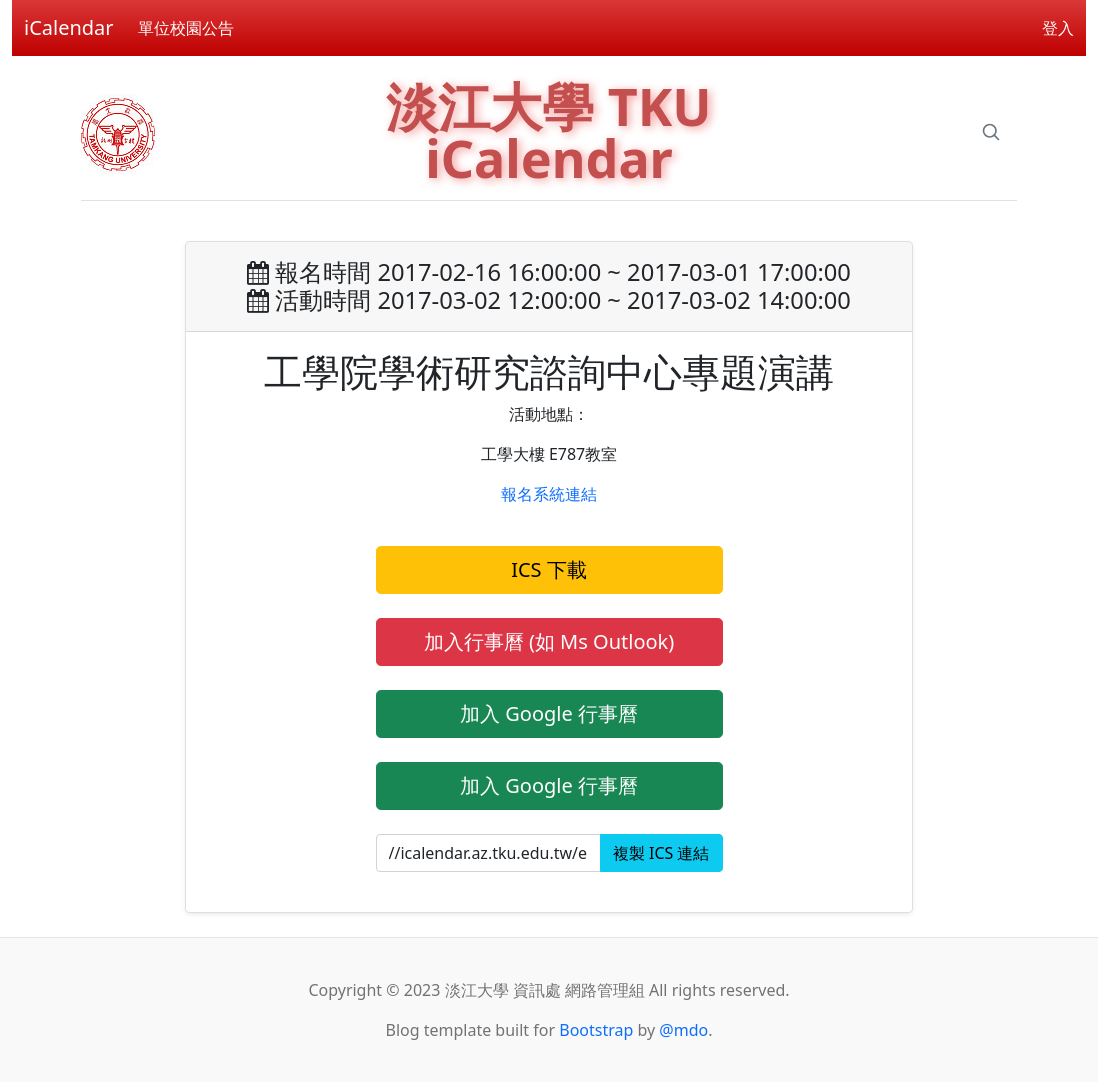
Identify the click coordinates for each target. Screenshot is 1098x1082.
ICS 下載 (549, 569)
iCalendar (69, 27)
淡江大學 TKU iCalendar (548, 131)
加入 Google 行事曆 (549, 713)
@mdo (683, 1030)
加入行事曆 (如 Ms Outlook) (549, 641)
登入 (1058, 28)
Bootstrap (596, 1030)
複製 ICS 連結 (661, 853)
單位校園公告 (186, 28)
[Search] (991, 132)
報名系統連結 (549, 494)
